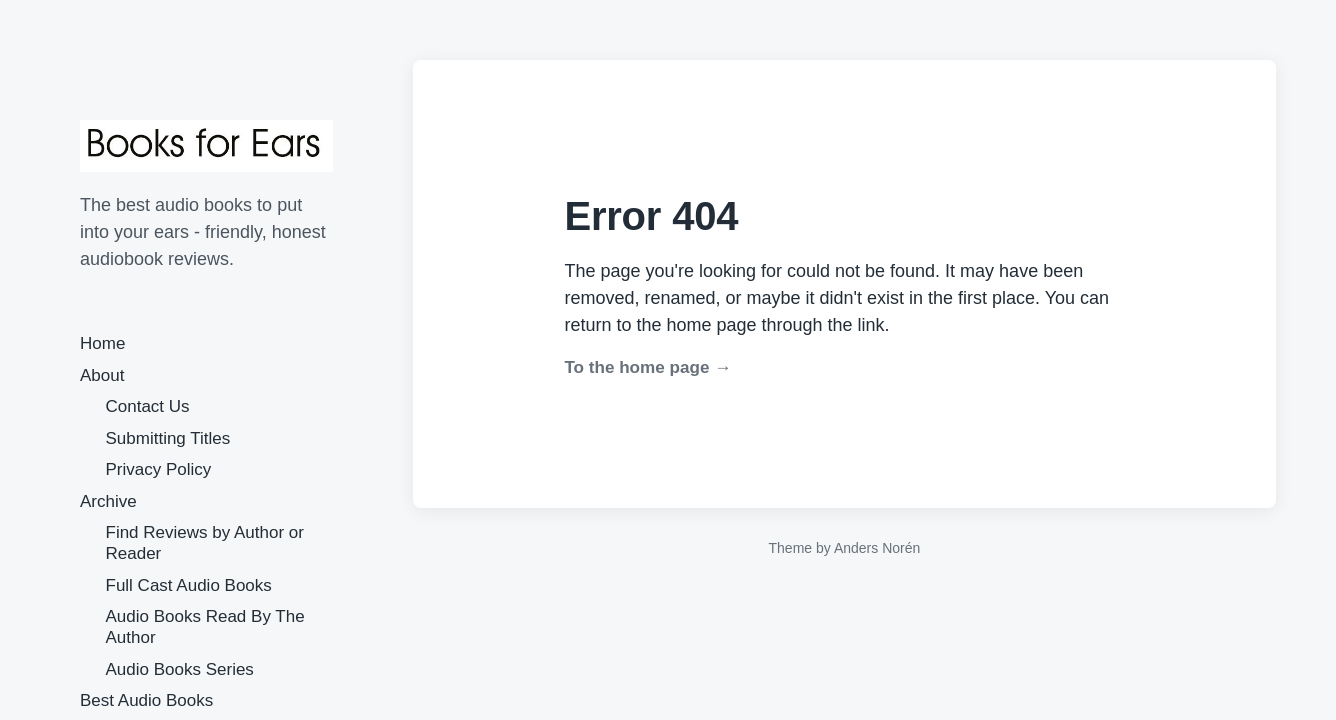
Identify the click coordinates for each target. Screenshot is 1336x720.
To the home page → (647, 367)
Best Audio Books (146, 700)
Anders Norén (877, 548)
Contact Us (148, 406)
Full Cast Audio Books (189, 585)
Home (102, 343)
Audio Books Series (180, 669)
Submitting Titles (168, 438)
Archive (108, 501)
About (102, 375)
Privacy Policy (159, 469)
